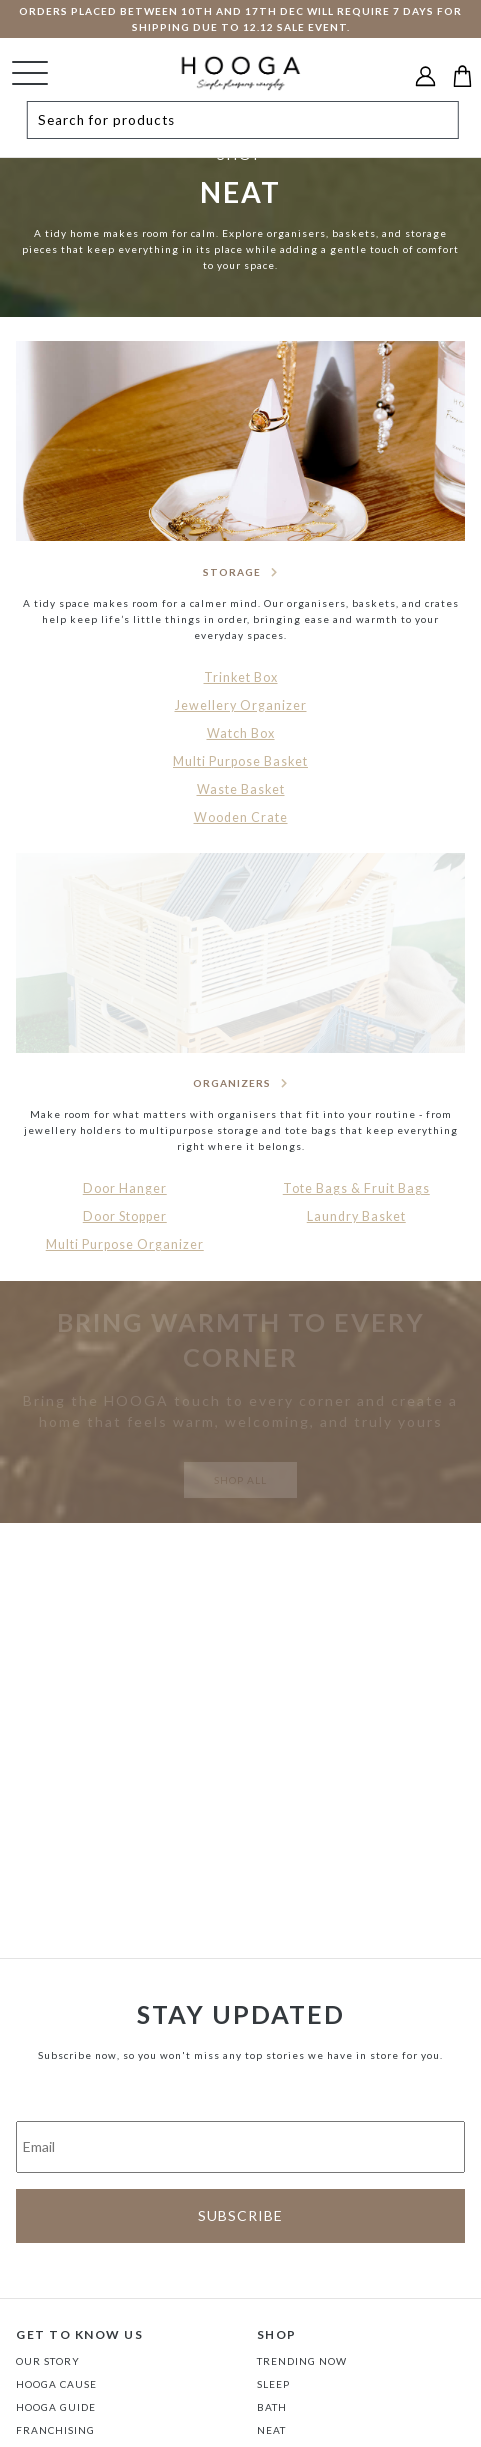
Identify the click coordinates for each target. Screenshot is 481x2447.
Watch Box (241, 733)
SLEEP (273, 2384)
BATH (272, 2407)
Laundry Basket (356, 1216)
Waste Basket (241, 789)
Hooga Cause (56, 2384)
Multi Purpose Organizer (125, 1244)
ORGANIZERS (232, 1083)
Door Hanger (125, 1188)
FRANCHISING (55, 2430)
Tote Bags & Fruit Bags (356, 1188)
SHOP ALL (240, 1480)
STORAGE (232, 572)
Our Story (48, 2361)
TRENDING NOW (302, 2361)
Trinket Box (241, 677)
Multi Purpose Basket (240, 761)
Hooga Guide (56, 2407)
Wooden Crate (241, 817)
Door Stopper (125, 1216)
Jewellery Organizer (241, 705)
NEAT (271, 2430)
